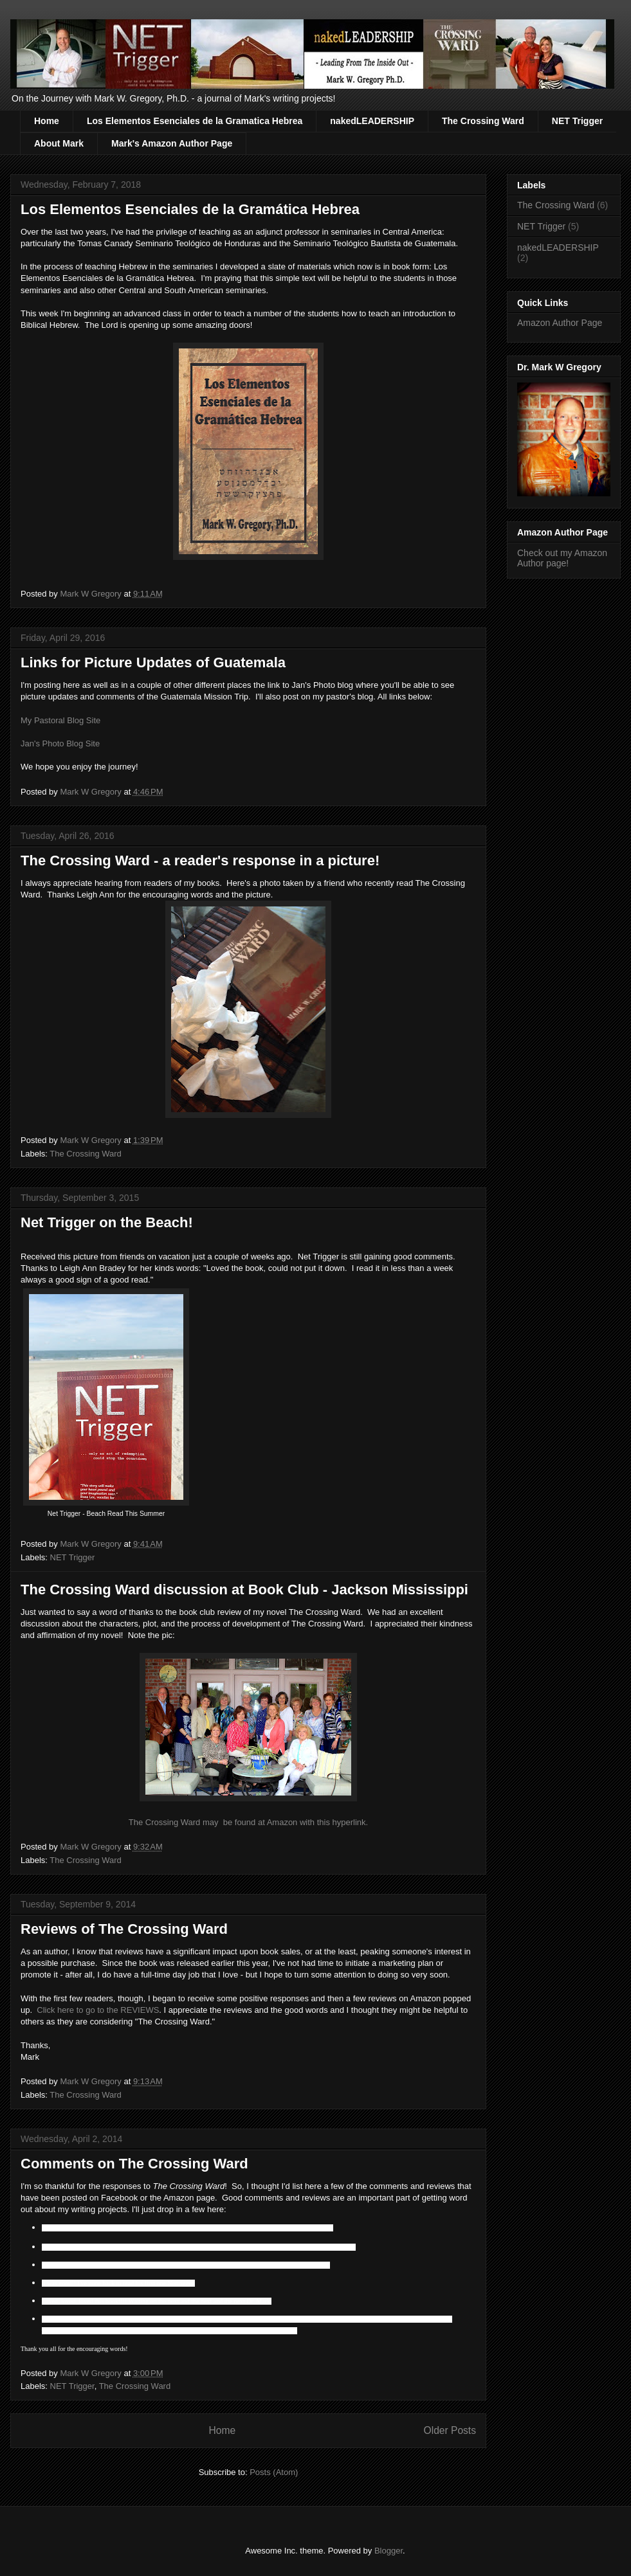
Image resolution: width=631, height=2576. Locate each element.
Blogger (388, 2550)
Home (46, 121)
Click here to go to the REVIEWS (98, 2010)
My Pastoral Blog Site (60, 720)
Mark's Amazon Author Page (171, 143)
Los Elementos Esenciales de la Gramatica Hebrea (194, 121)
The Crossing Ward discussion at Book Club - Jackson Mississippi (244, 1589)
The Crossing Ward (483, 121)
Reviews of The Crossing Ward (124, 1929)
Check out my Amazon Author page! (562, 558)
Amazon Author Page (559, 323)
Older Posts (450, 2430)
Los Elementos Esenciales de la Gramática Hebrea (190, 209)
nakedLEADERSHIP (372, 121)
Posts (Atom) (274, 2472)
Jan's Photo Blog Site (60, 743)
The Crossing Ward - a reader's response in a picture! (200, 860)
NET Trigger (577, 121)
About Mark (59, 143)
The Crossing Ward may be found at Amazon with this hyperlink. (248, 1822)
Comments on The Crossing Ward (134, 2164)
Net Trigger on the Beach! (107, 1222)
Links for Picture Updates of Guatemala (153, 662)
